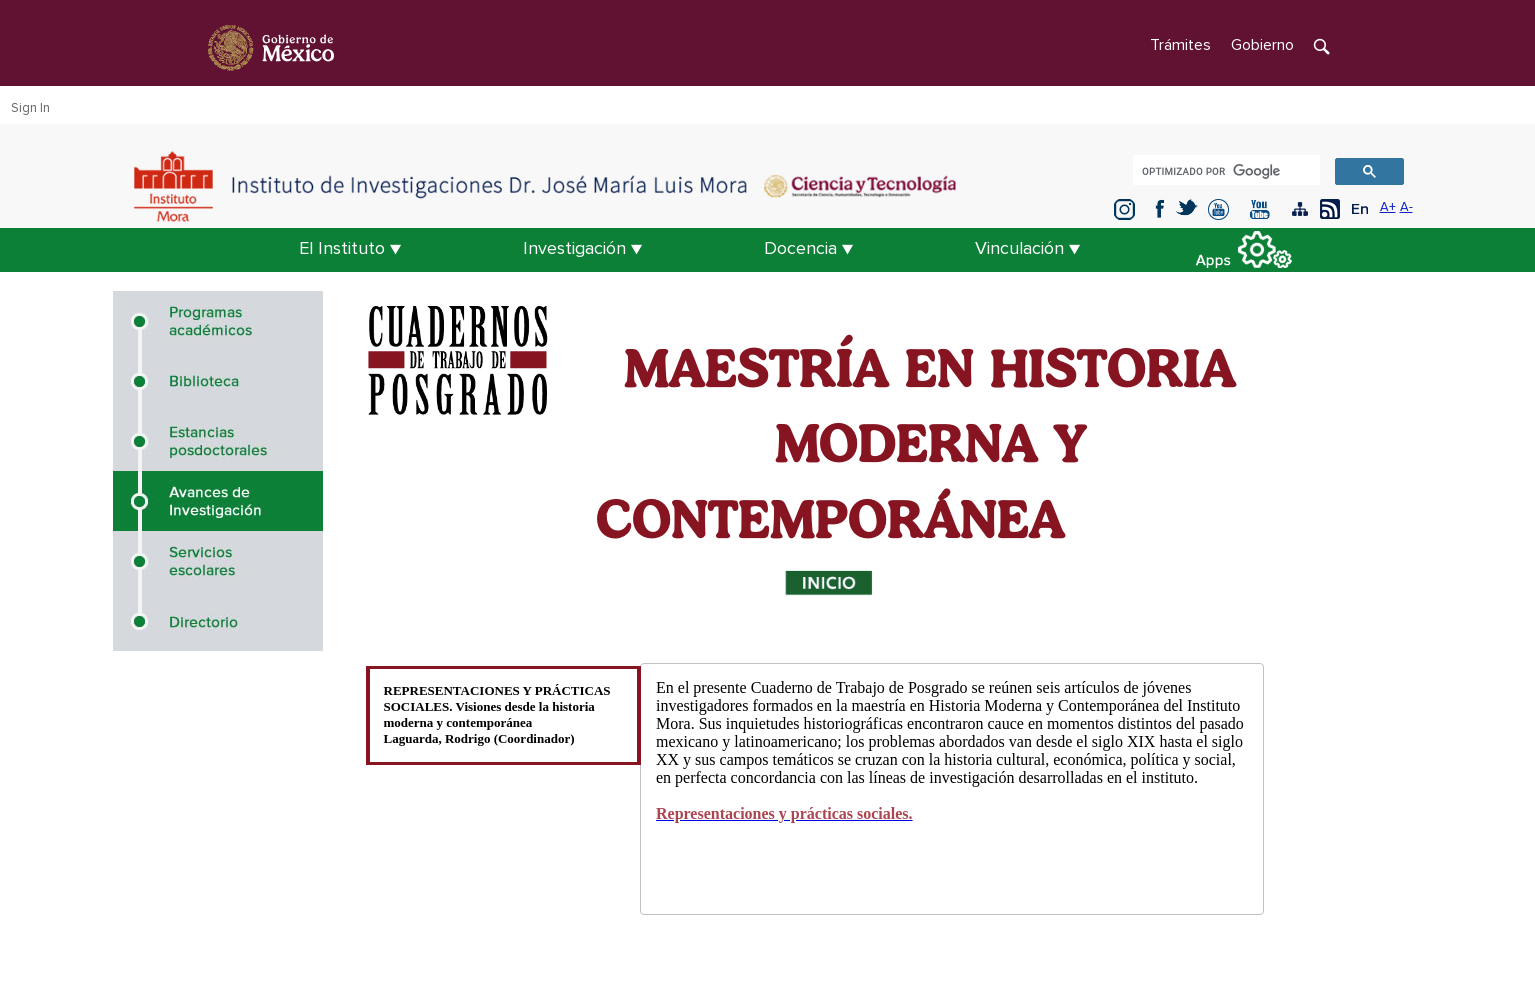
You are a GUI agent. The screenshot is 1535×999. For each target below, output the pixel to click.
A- (1406, 207)
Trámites (1180, 45)
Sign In (30, 108)
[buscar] (1224, 171)
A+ (1388, 207)
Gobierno (1262, 45)
